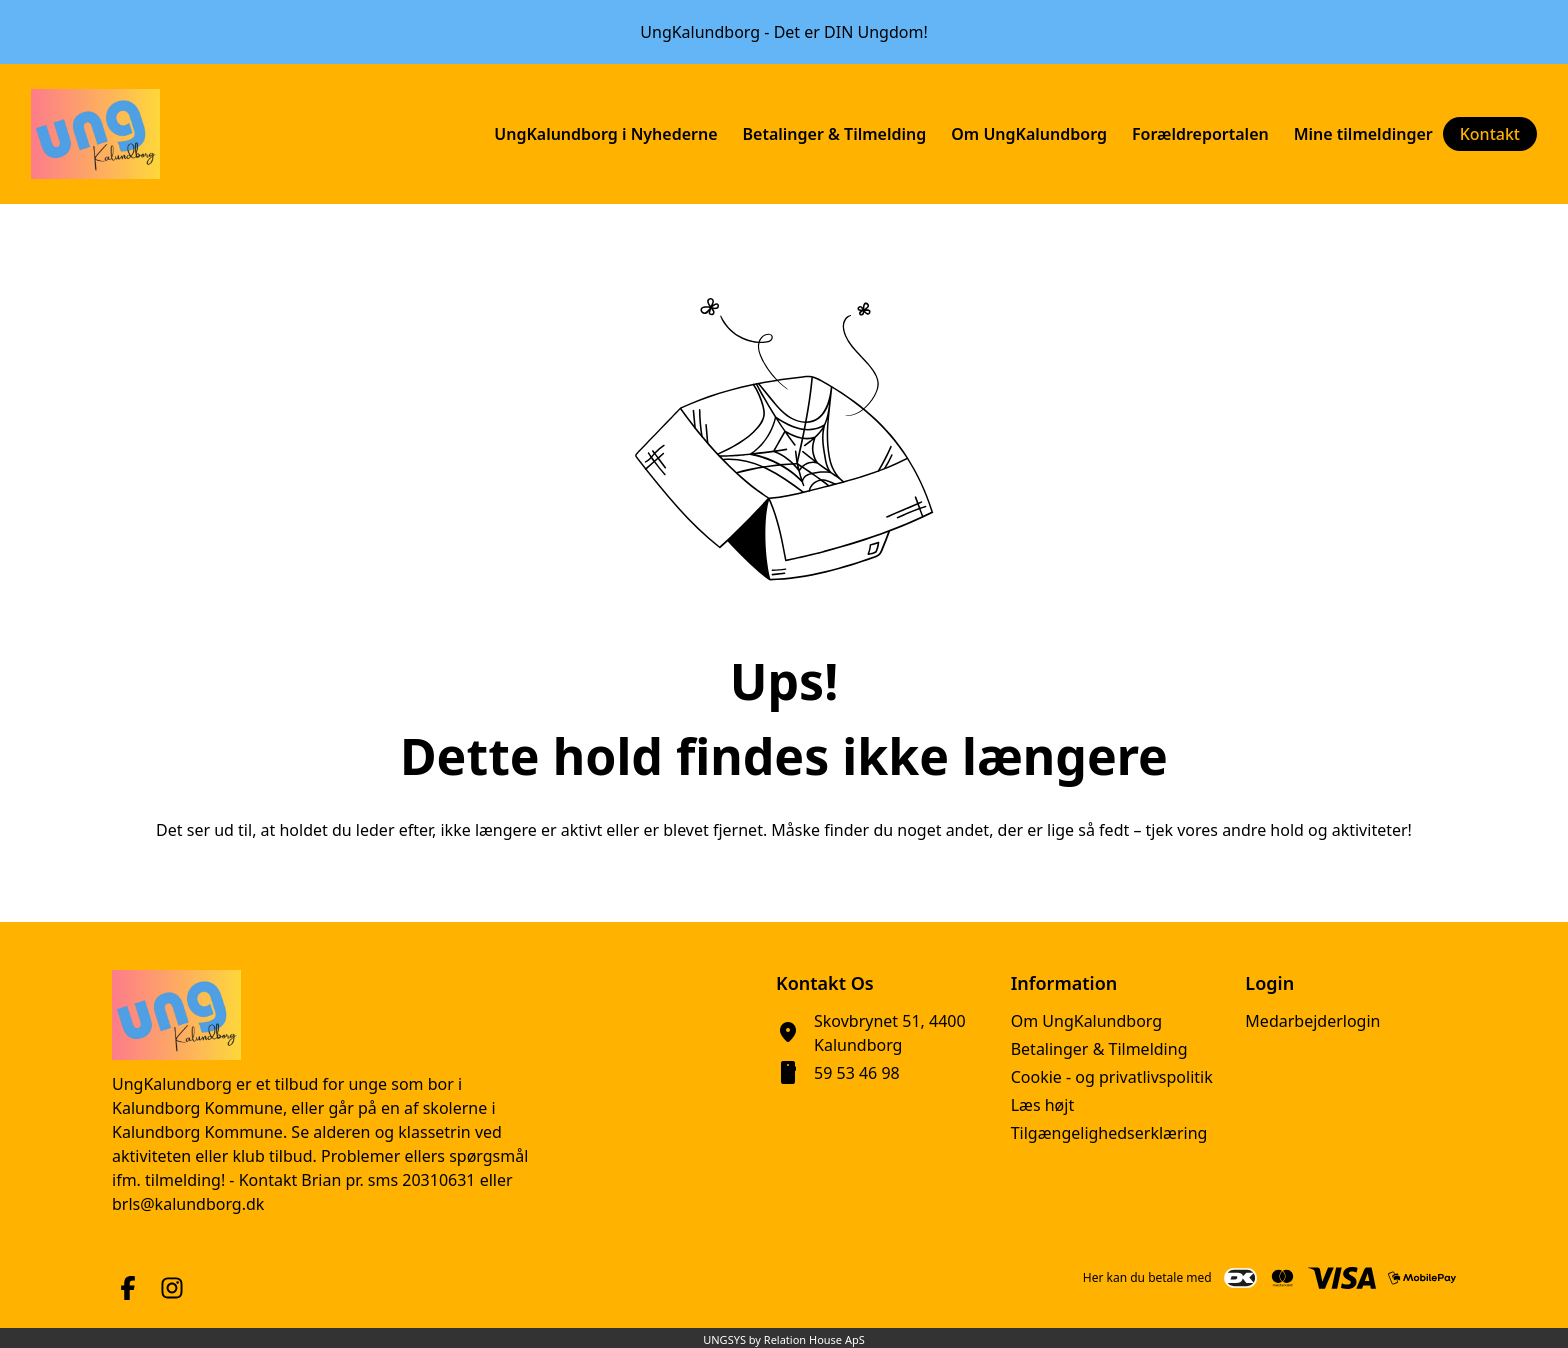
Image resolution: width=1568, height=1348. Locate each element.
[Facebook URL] (128, 1288)
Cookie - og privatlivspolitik (1112, 1077)
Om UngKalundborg (1086, 1021)
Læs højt (1043, 1105)
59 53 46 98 (857, 1073)
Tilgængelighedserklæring (1109, 1133)
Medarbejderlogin (1312, 1021)
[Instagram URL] (172, 1288)
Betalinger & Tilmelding (1099, 1049)
